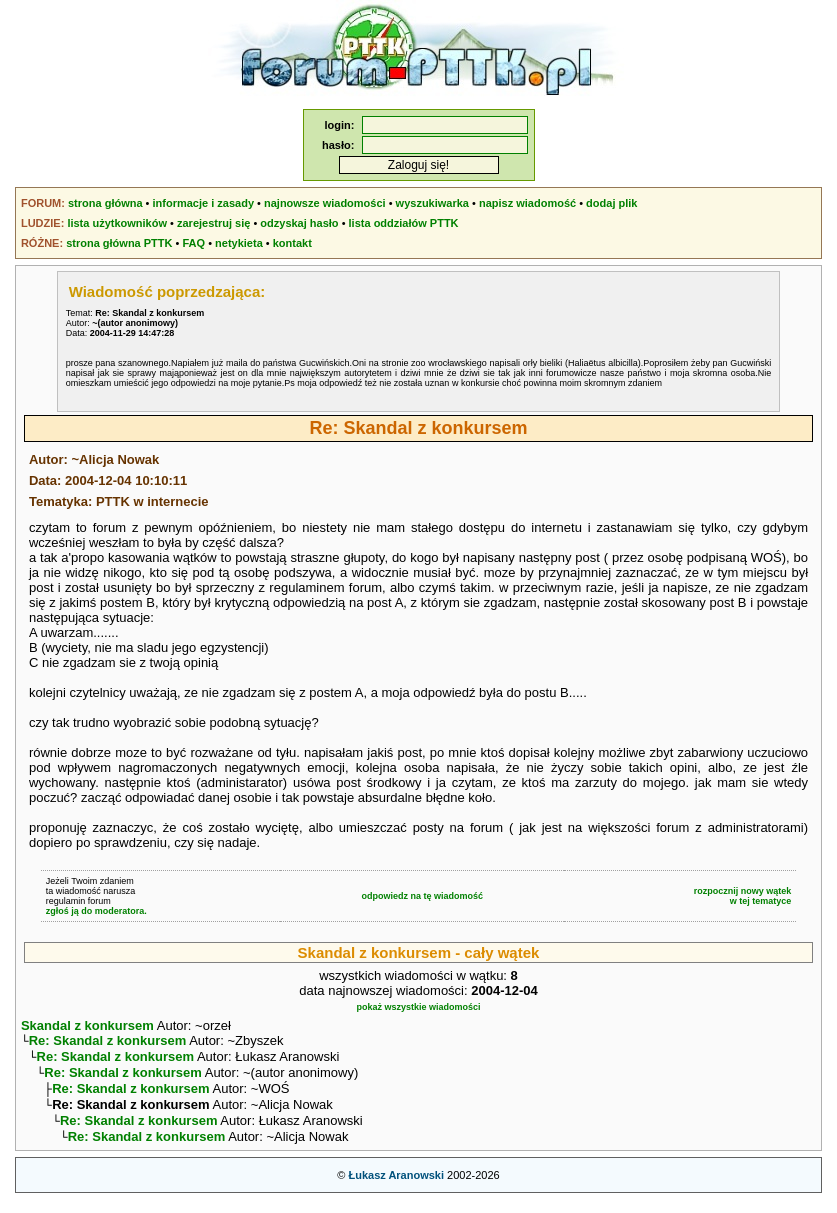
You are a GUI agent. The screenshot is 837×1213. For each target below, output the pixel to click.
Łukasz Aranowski (396, 1189)
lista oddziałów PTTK (404, 223)
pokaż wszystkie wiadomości (418, 1007)
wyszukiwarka (432, 203)
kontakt (292, 243)
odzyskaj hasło (299, 223)
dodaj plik (611, 203)
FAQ (193, 243)
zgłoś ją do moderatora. (96, 911)
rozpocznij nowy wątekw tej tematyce (743, 896)
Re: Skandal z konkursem (108, 1042)
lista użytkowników (117, 223)
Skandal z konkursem (87, 1025)
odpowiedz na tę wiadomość (423, 896)
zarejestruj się (213, 223)
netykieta (239, 243)
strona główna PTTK (119, 243)
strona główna (105, 203)
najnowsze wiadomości (325, 203)
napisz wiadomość (527, 203)
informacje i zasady (204, 203)
